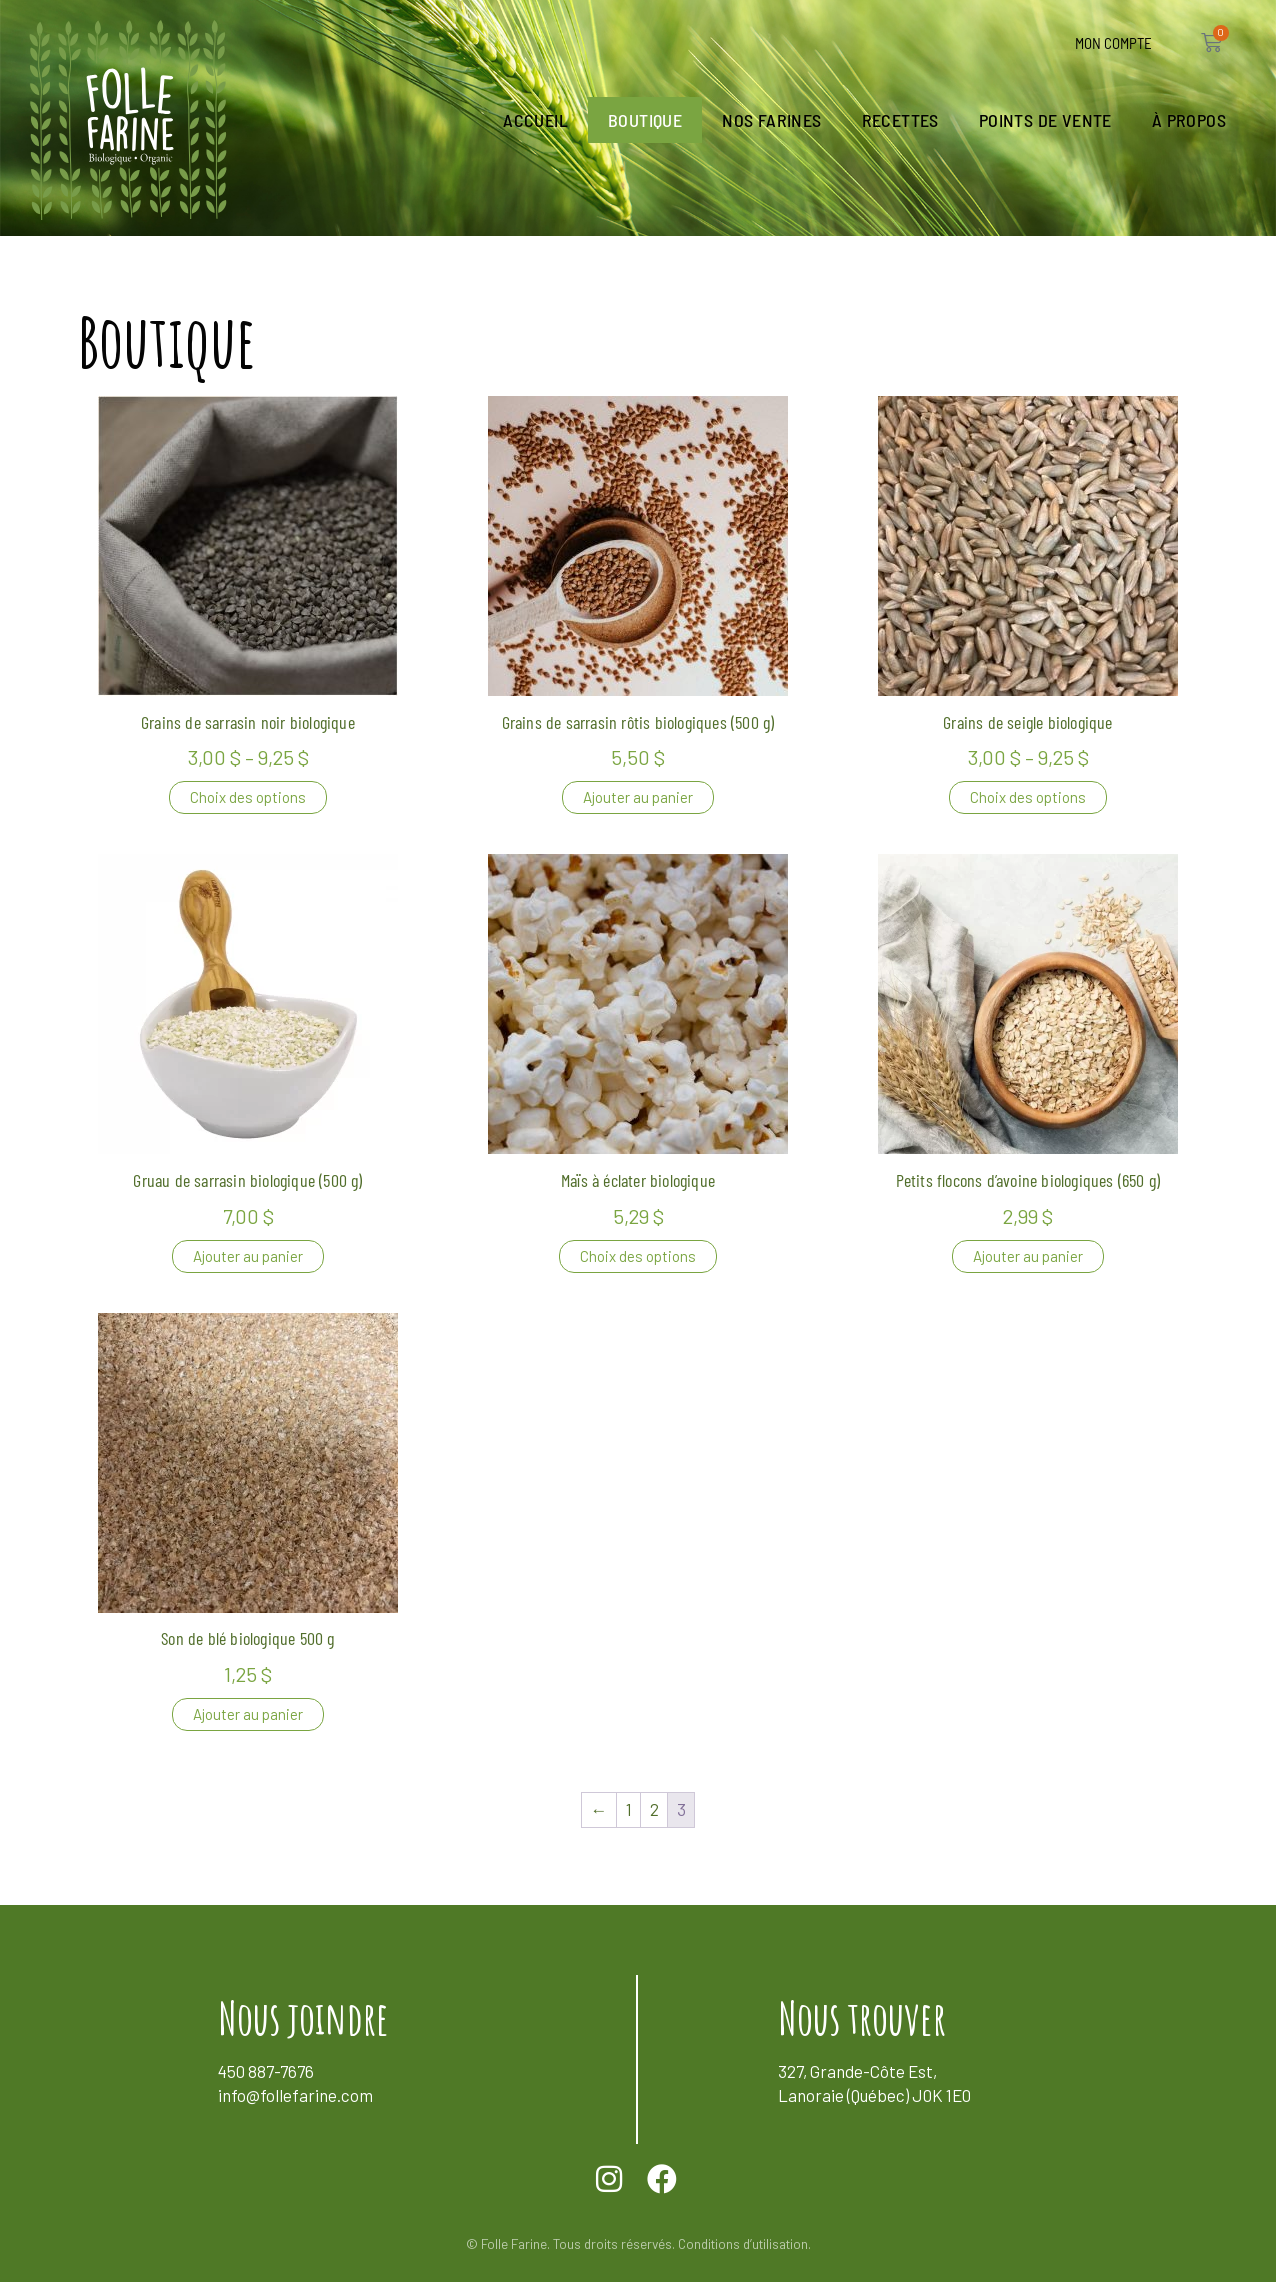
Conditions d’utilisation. (744, 2243)
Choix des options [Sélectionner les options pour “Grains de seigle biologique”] (1028, 797)
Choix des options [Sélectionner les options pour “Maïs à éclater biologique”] (638, 1256)
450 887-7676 (266, 2071)
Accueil (535, 120)
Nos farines (771, 120)
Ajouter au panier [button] (638, 797)
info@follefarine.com (295, 2095)
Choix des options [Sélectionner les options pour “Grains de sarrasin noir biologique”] (248, 797)
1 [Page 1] (629, 1809)
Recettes (900, 120)
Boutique (645, 120)
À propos (1189, 120)
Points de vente (1045, 120)
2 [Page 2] (654, 1809)
